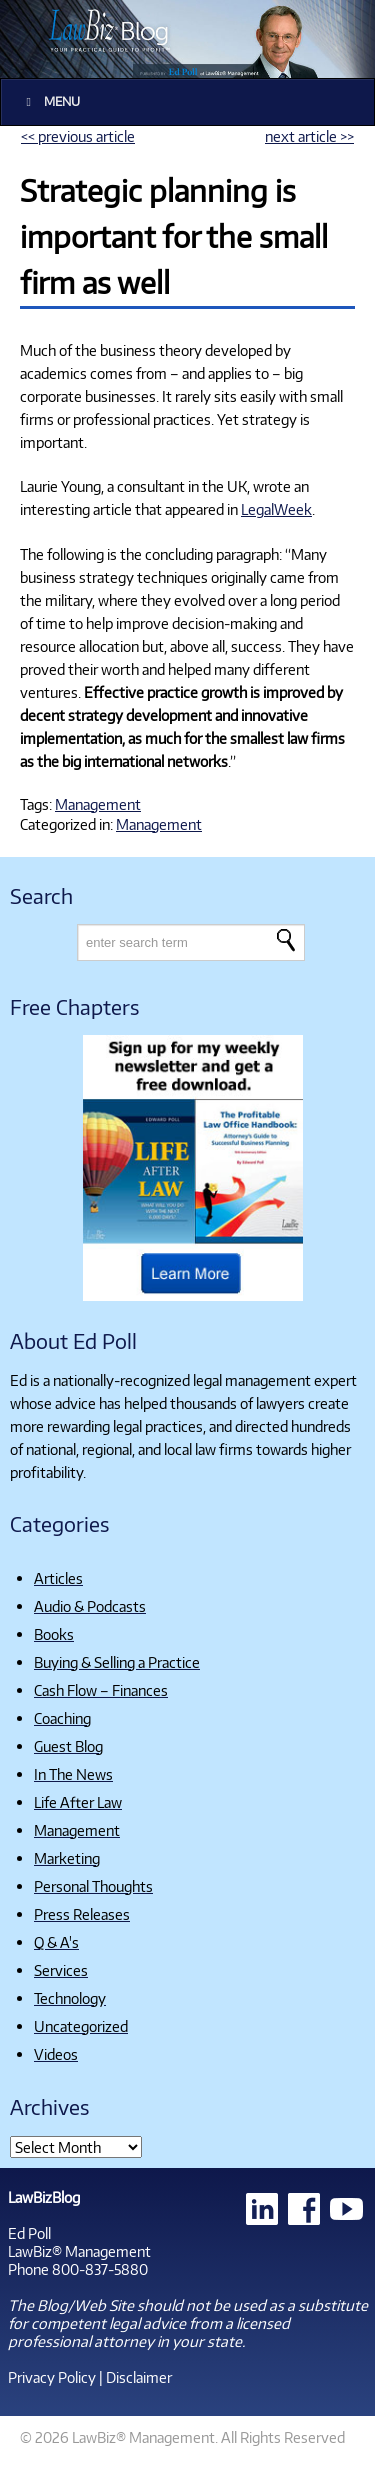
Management (98, 804)
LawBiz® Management (79, 2251)
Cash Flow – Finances (101, 1690)
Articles (58, 1578)
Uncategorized (81, 2026)
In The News (73, 1774)
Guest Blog (68, 1746)
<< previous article (78, 136)
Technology (70, 1998)
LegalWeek (276, 509)
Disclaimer (139, 2377)
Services (61, 1970)
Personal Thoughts (93, 1886)
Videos (56, 2054)
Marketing (67, 1858)
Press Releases (82, 1914)
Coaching (62, 1718)
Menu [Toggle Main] (50, 101)
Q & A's (56, 1942)
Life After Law (78, 1802)
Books (54, 1634)
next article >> (309, 136)
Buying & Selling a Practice (117, 1662)
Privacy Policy (52, 2377)
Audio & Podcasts (90, 1606)
